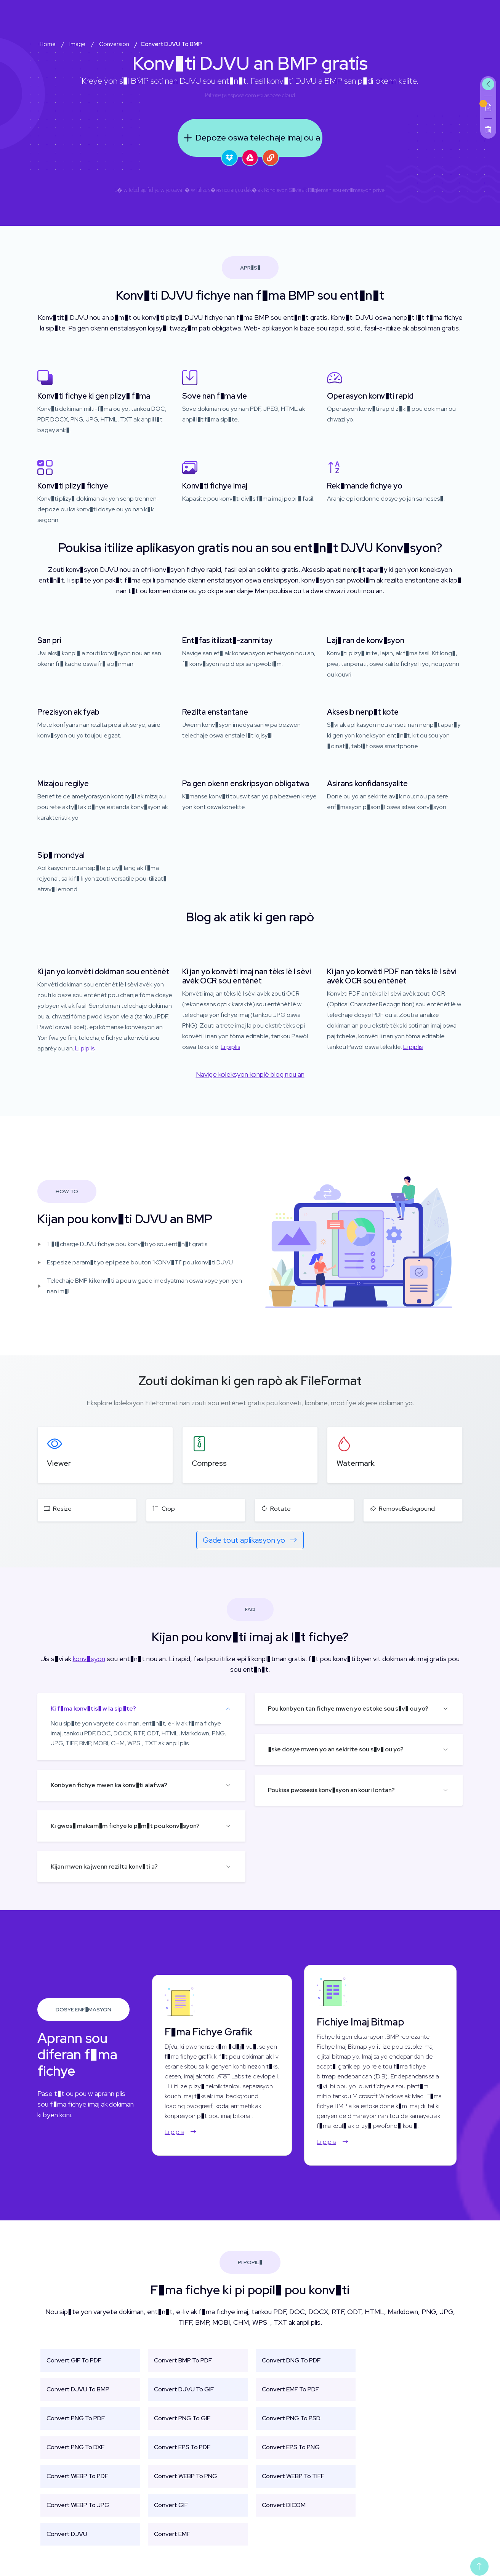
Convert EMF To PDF (290, 2389)
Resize (58, 1509)
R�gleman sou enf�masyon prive (346, 190)
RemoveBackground (402, 1509)
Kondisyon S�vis (282, 190)
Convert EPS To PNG (291, 2447)
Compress (209, 1463)
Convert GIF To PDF (73, 2360)
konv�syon (89, 1658)
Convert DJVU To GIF (184, 2389)
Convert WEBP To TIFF (293, 2476)
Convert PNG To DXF (75, 2447)
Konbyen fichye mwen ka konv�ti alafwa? (109, 1785)
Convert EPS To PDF (182, 2447)
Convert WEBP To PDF (77, 2476)
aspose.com (242, 95)
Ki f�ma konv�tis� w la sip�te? (93, 1709)
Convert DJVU (66, 2534)
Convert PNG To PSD (291, 2418)
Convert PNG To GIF (182, 2418)
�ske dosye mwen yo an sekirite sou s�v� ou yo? (336, 1749)
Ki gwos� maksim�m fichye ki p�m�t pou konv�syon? (125, 1826)
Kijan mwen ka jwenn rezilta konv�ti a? (104, 1867)
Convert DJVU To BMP (77, 2389)
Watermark (356, 1463)
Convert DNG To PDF (291, 2360)
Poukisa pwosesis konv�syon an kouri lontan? (331, 1790)
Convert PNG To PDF (75, 2418)
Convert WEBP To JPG (77, 2505)
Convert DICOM (284, 2505)
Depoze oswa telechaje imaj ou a (250, 137)
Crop (163, 1509)
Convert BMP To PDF (183, 2360)
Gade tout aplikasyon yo (250, 1540)
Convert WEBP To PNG (185, 2476)
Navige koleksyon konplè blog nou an (250, 1074)
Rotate (276, 1509)
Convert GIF (171, 2505)
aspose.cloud (279, 95)
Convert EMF (172, 2534)
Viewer (59, 1463)
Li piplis (85, 1048)
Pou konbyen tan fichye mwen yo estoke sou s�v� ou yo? (348, 1709)
